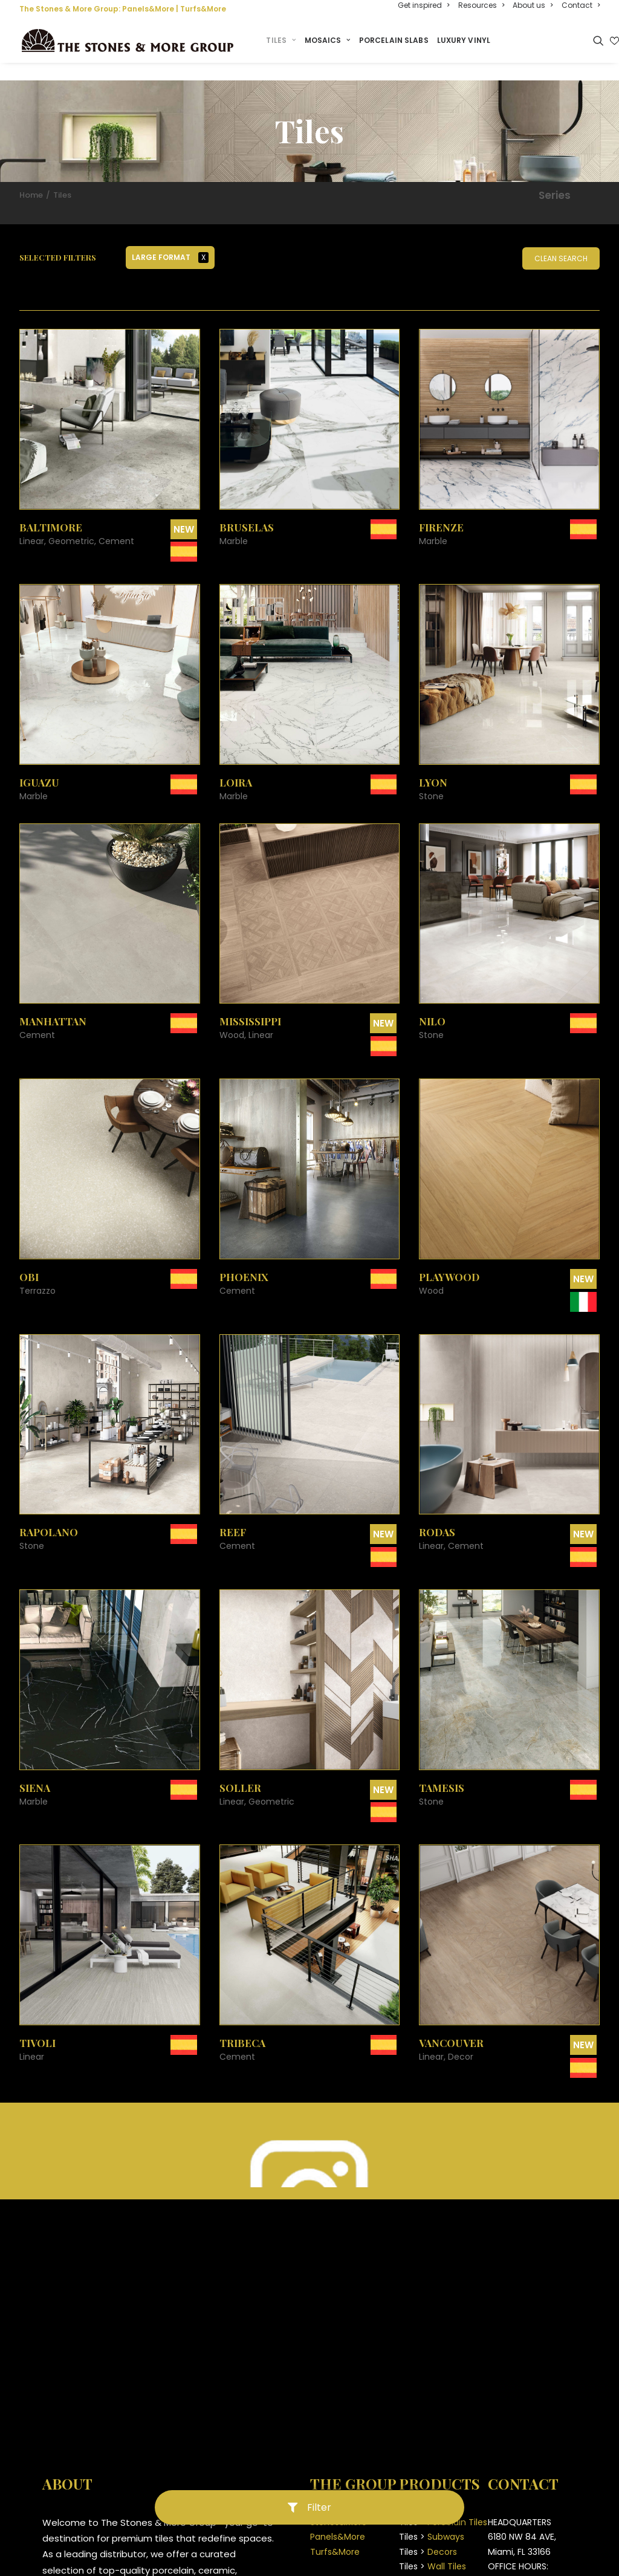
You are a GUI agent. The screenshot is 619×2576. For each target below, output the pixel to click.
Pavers (441, 2565)
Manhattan (52, 1004)
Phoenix (243, 1260)
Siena (34, 1771)
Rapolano (48, 1515)
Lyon (433, 766)
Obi (29, 1260)
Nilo (432, 1004)
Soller (240, 1771)
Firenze (441, 510)
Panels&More (148, 9)
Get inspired (423, 5)
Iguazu (39, 766)
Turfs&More (203, 9)
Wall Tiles (446, 2550)
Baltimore (50, 510)
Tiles (288, 41)
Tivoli (37, 2026)
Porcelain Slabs (400, 41)
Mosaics (334, 41)
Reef (232, 1515)
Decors (442, 2535)
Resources (481, 5)
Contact (581, 5)
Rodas (437, 1515)
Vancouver (451, 2026)
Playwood (449, 1260)
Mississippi (250, 1004)
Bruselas (246, 510)
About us (533, 5)
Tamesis (441, 1771)
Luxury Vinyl (470, 41)
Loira (235, 766)
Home (31, 178)
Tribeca (242, 2026)
